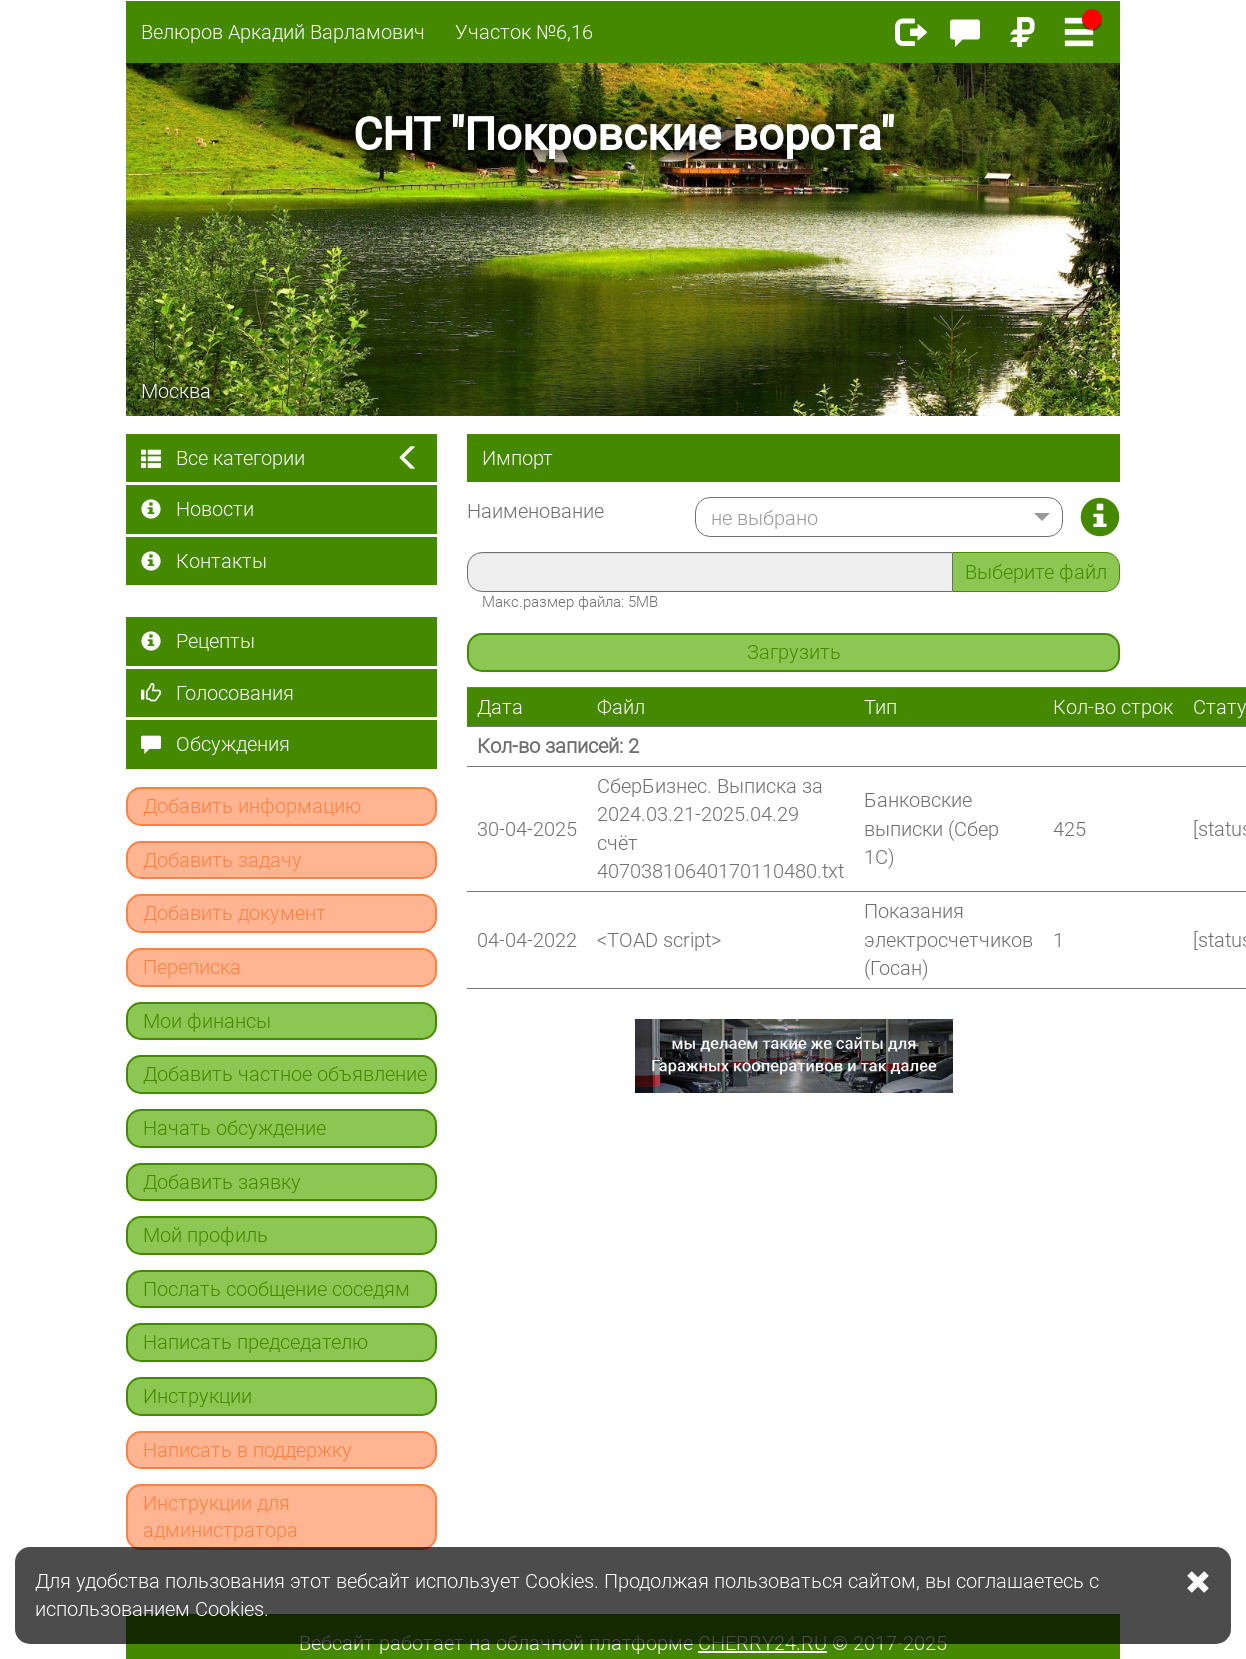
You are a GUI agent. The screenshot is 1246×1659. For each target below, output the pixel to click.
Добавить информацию (252, 806)
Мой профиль (205, 1235)
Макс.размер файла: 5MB (570, 602)
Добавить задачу (222, 860)
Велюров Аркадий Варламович (283, 32)
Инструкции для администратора (220, 1516)
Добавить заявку (222, 1182)
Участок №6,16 (524, 32)
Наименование (535, 511)
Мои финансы (207, 1021)
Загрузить (794, 652)
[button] (879, 517)
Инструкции (197, 1396)
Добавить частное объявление (285, 1074)
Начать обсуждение (234, 1128)
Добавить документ (234, 913)
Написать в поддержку (247, 1450)
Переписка (192, 967)
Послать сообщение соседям (276, 1289)
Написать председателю (255, 1342)
